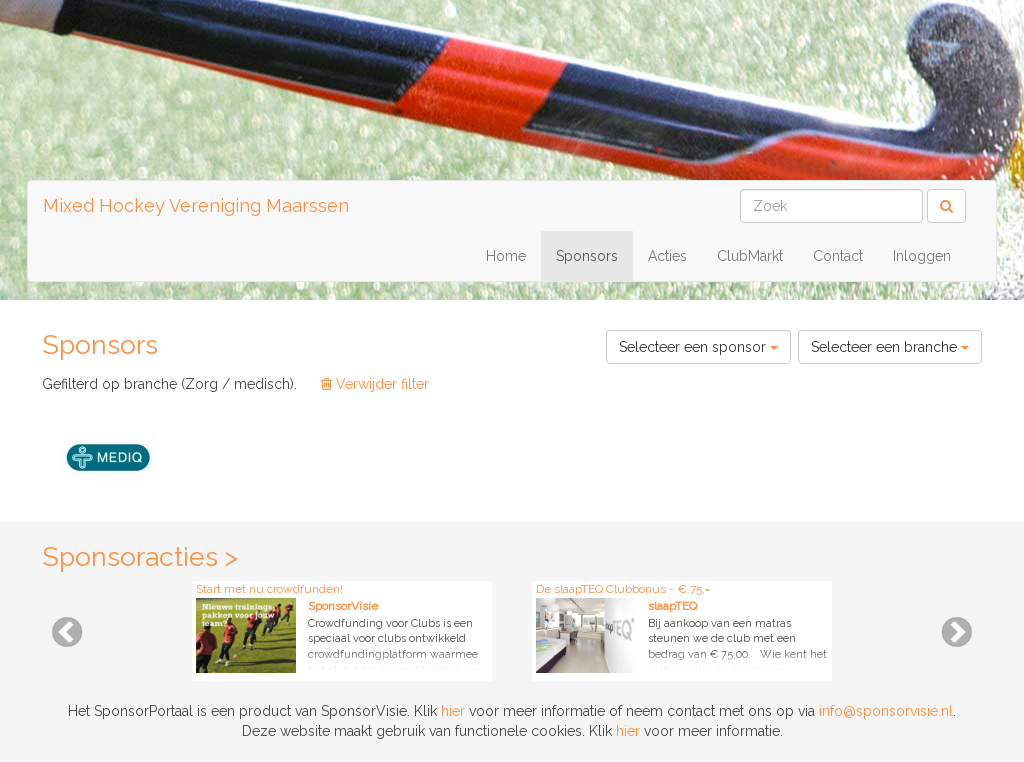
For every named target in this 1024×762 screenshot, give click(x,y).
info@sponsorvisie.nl (886, 711)
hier (453, 711)
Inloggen (922, 256)
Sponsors (587, 256)
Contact (838, 256)
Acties (667, 256)
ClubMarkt (750, 256)
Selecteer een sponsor (698, 347)
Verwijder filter (375, 384)
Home (506, 256)
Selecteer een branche (890, 347)
